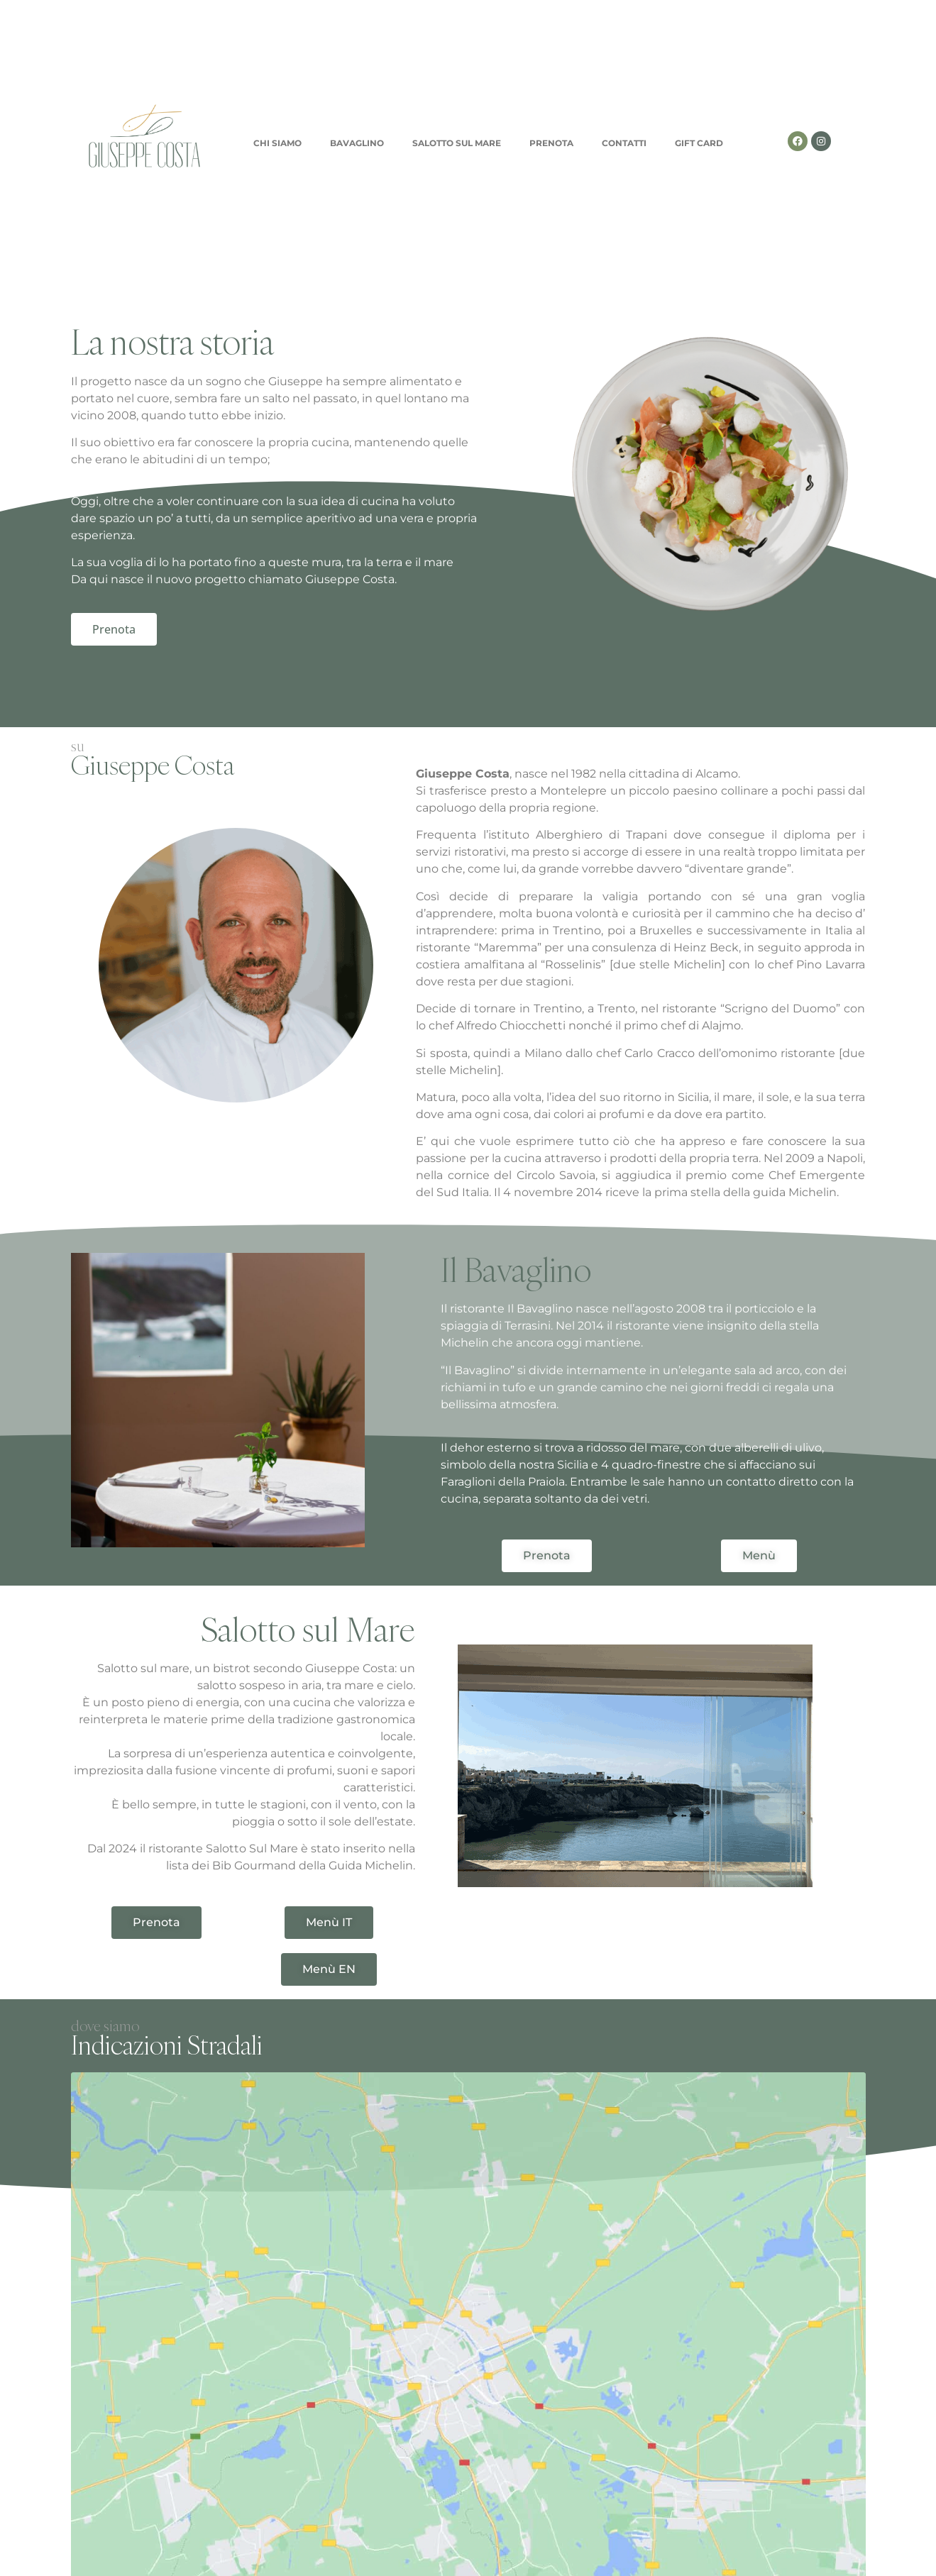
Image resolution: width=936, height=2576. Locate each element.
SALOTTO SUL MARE (456, 143)
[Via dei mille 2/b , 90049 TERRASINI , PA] (468, 2178)
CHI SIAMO (277, 143)
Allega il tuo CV (113, 2421)
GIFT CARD (699, 143)
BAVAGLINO (357, 143)
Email (286, 2374)
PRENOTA (551, 143)
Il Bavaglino (516, 1269)
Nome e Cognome (123, 2374)
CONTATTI (624, 143)
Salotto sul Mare (308, 1629)
